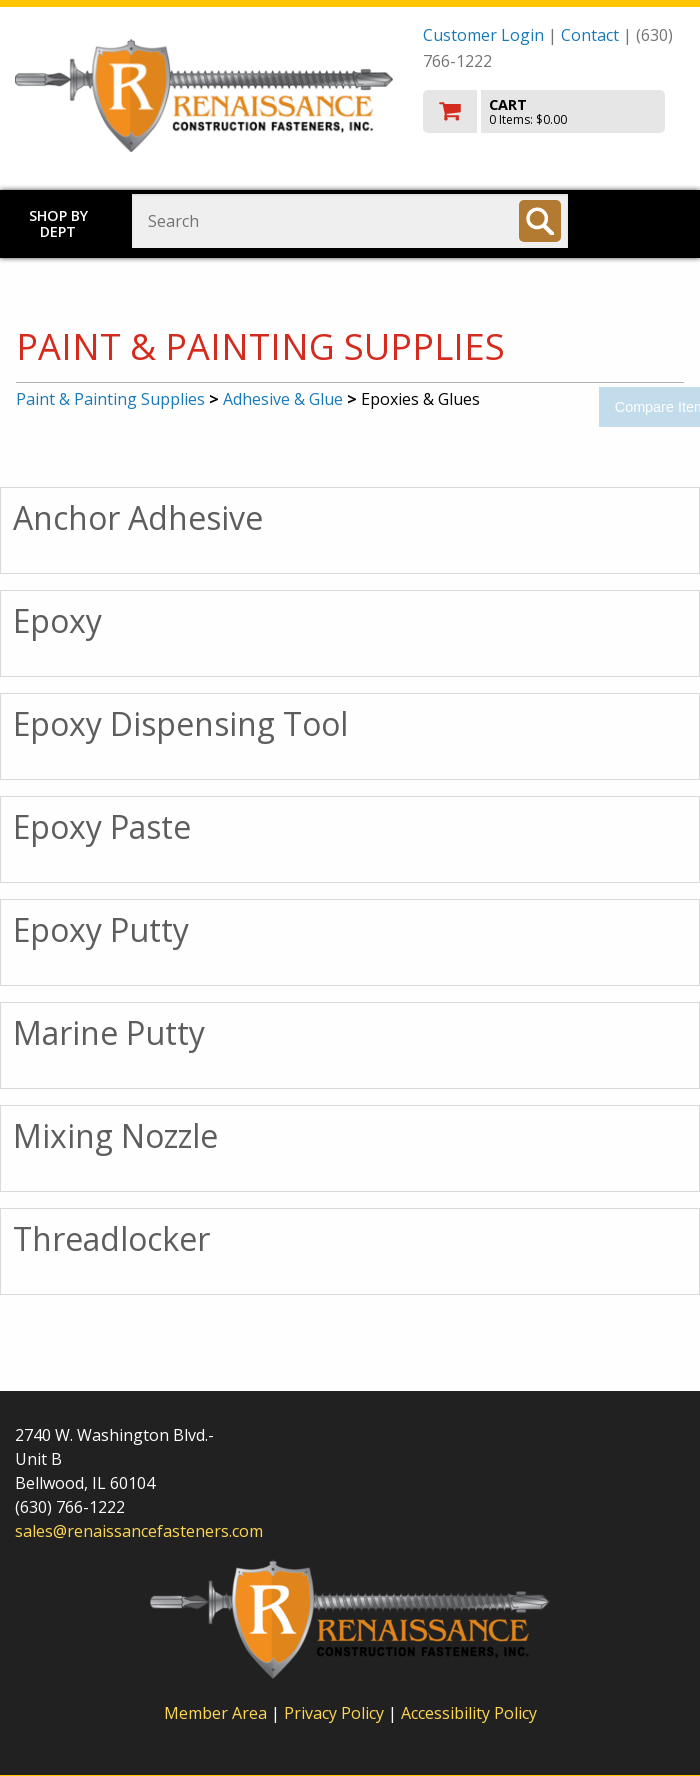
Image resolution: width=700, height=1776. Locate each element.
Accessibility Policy (469, 1713)
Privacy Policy (336, 1713)
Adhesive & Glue (283, 399)
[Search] (540, 221)
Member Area (215, 1713)
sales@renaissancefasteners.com (139, 1531)
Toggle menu (646, 220)
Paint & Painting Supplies (110, 399)
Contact (590, 35)
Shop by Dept (58, 223)
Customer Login (483, 35)
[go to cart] (554, 111)
